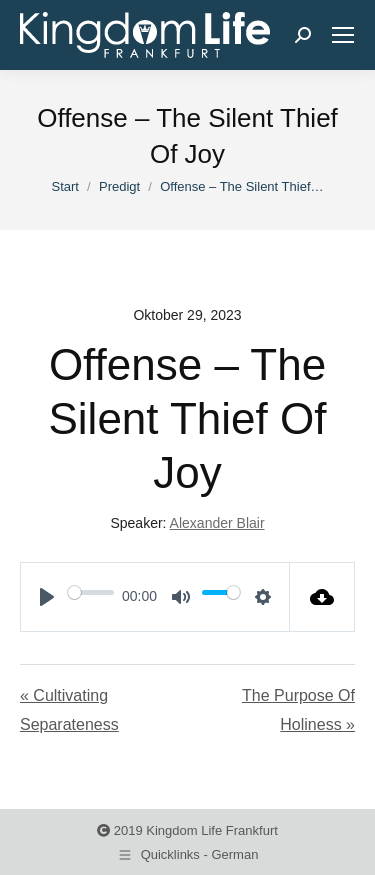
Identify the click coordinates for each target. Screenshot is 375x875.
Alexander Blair (217, 523)
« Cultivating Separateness (69, 710)
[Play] (47, 597)
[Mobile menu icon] (343, 35)
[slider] (91, 592)
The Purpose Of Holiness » (298, 710)
